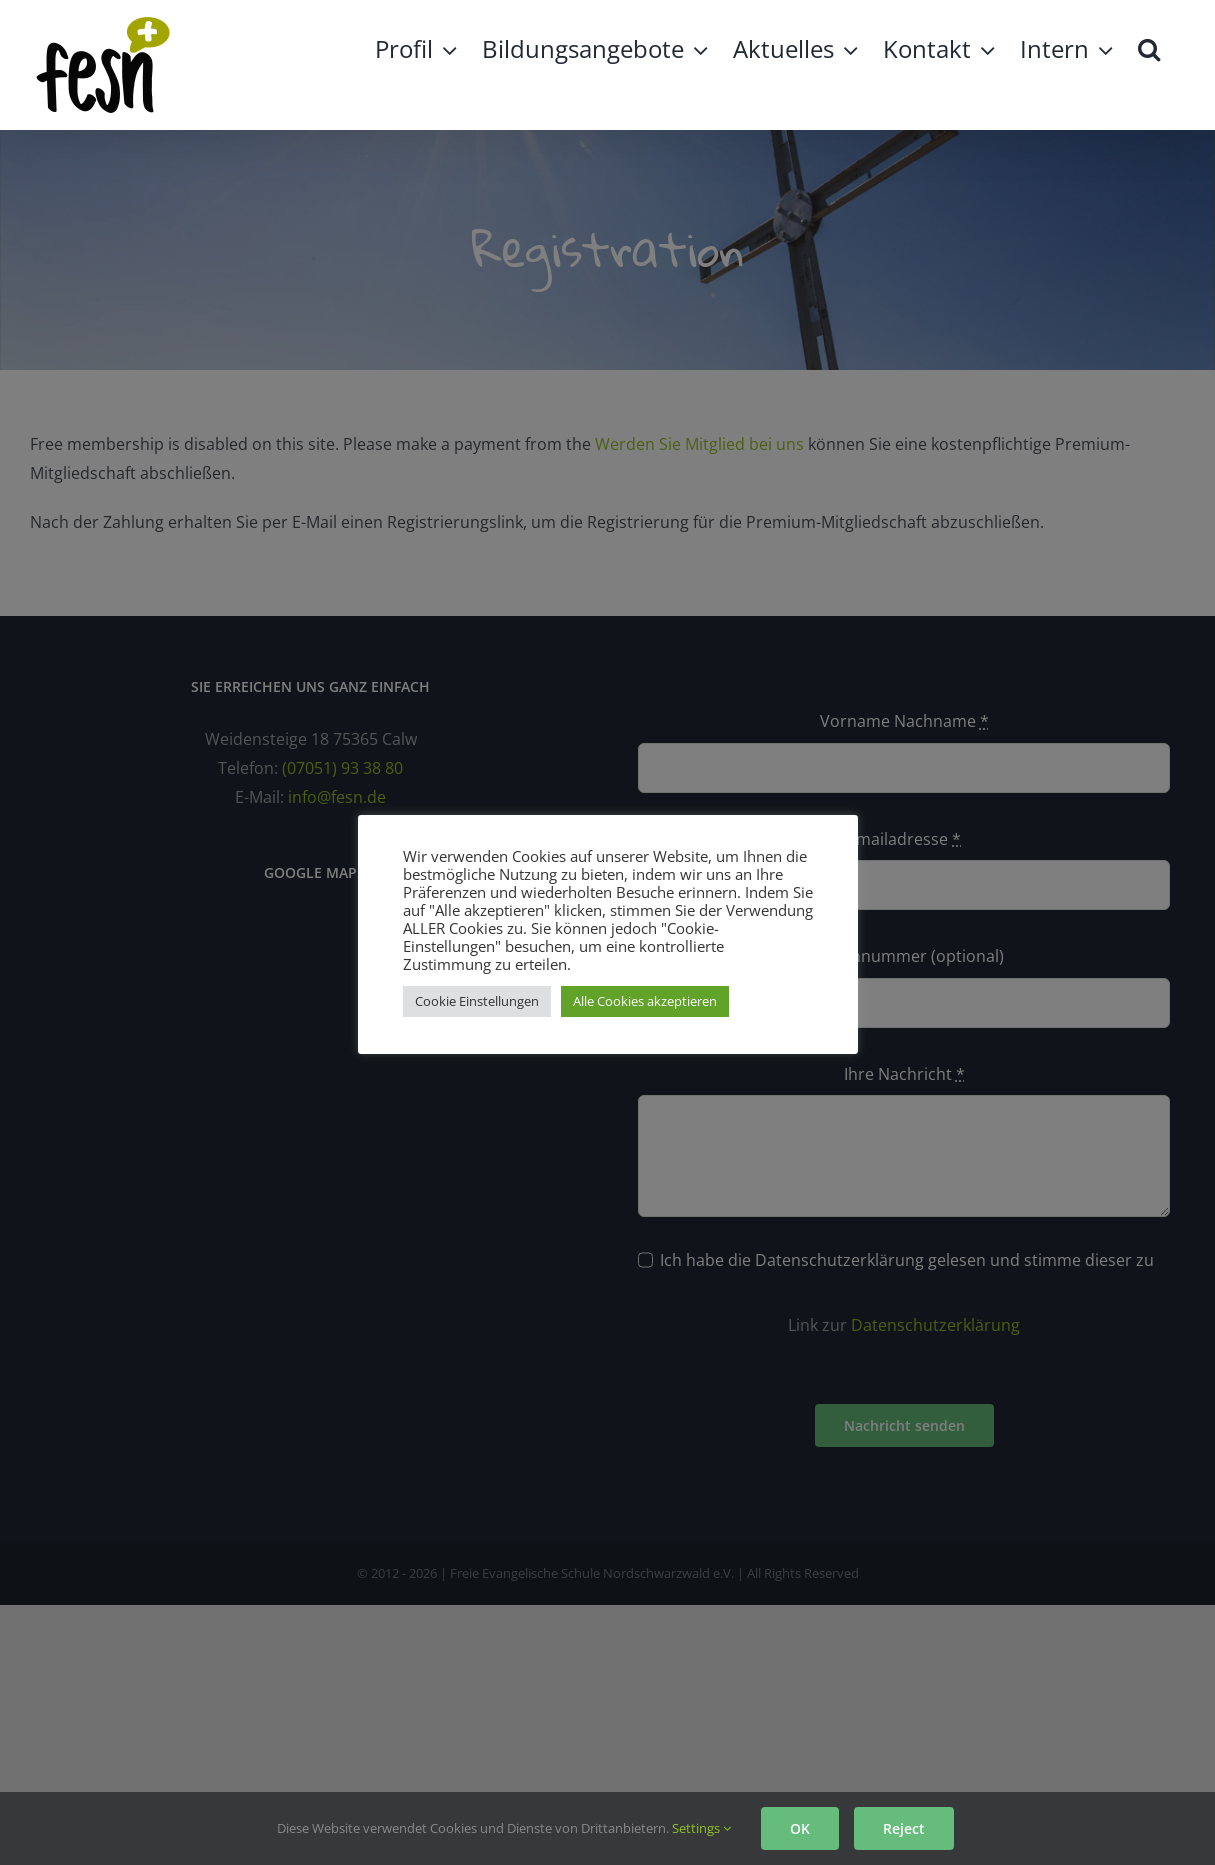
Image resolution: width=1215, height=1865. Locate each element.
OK (800, 1828)
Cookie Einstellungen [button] (477, 1001)
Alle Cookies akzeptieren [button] (645, 1001)
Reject (904, 1828)
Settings (701, 1828)
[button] (1149, 47)
